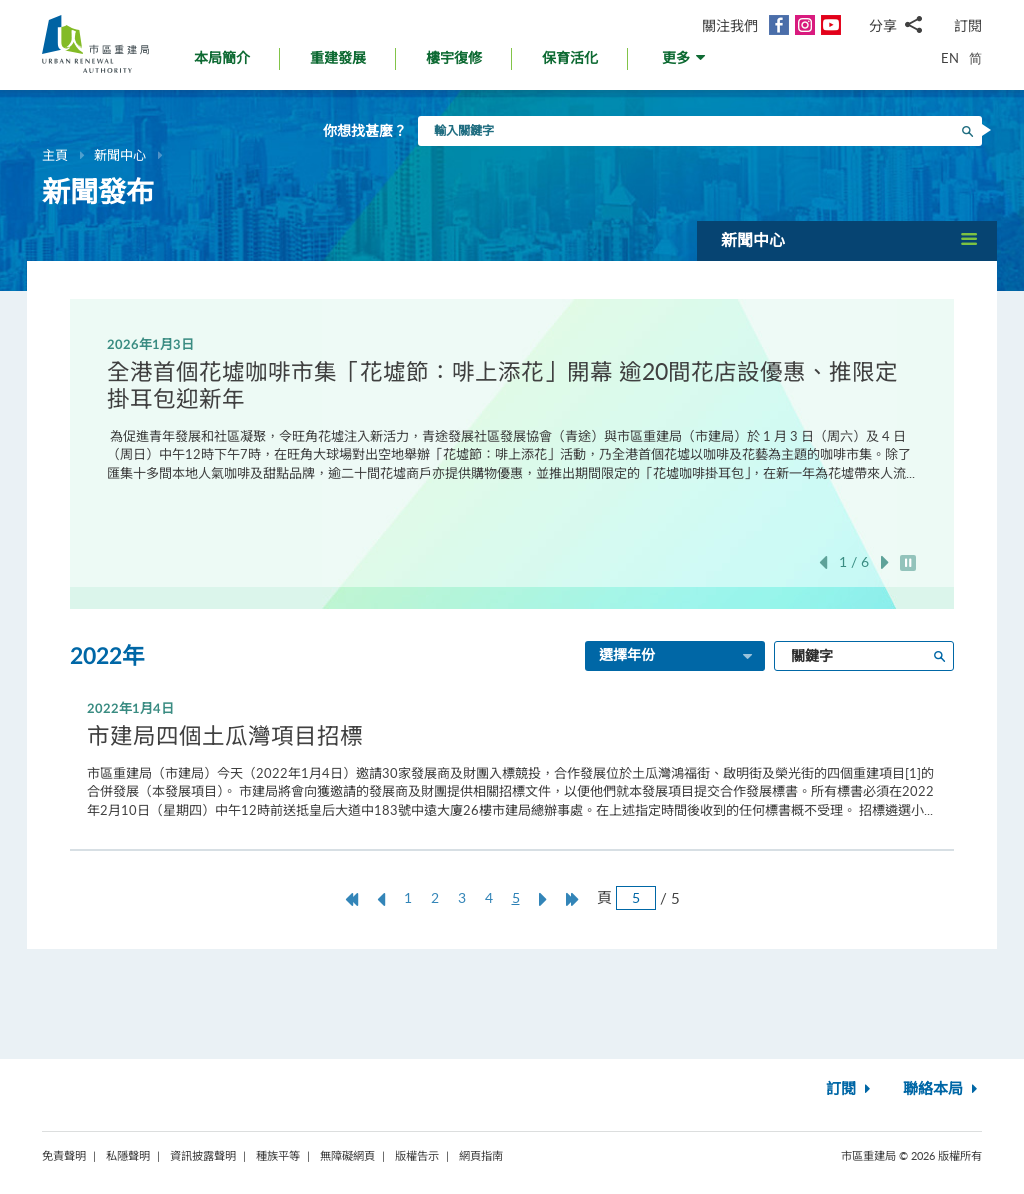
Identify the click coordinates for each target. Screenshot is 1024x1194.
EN (950, 58)
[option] (512, 408)
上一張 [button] (823, 562)
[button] (685, 63)
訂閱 (968, 25)
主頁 (55, 155)
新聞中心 (120, 155)
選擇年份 (677, 657)
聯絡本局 (942, 1089)
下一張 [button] (885, 562)
